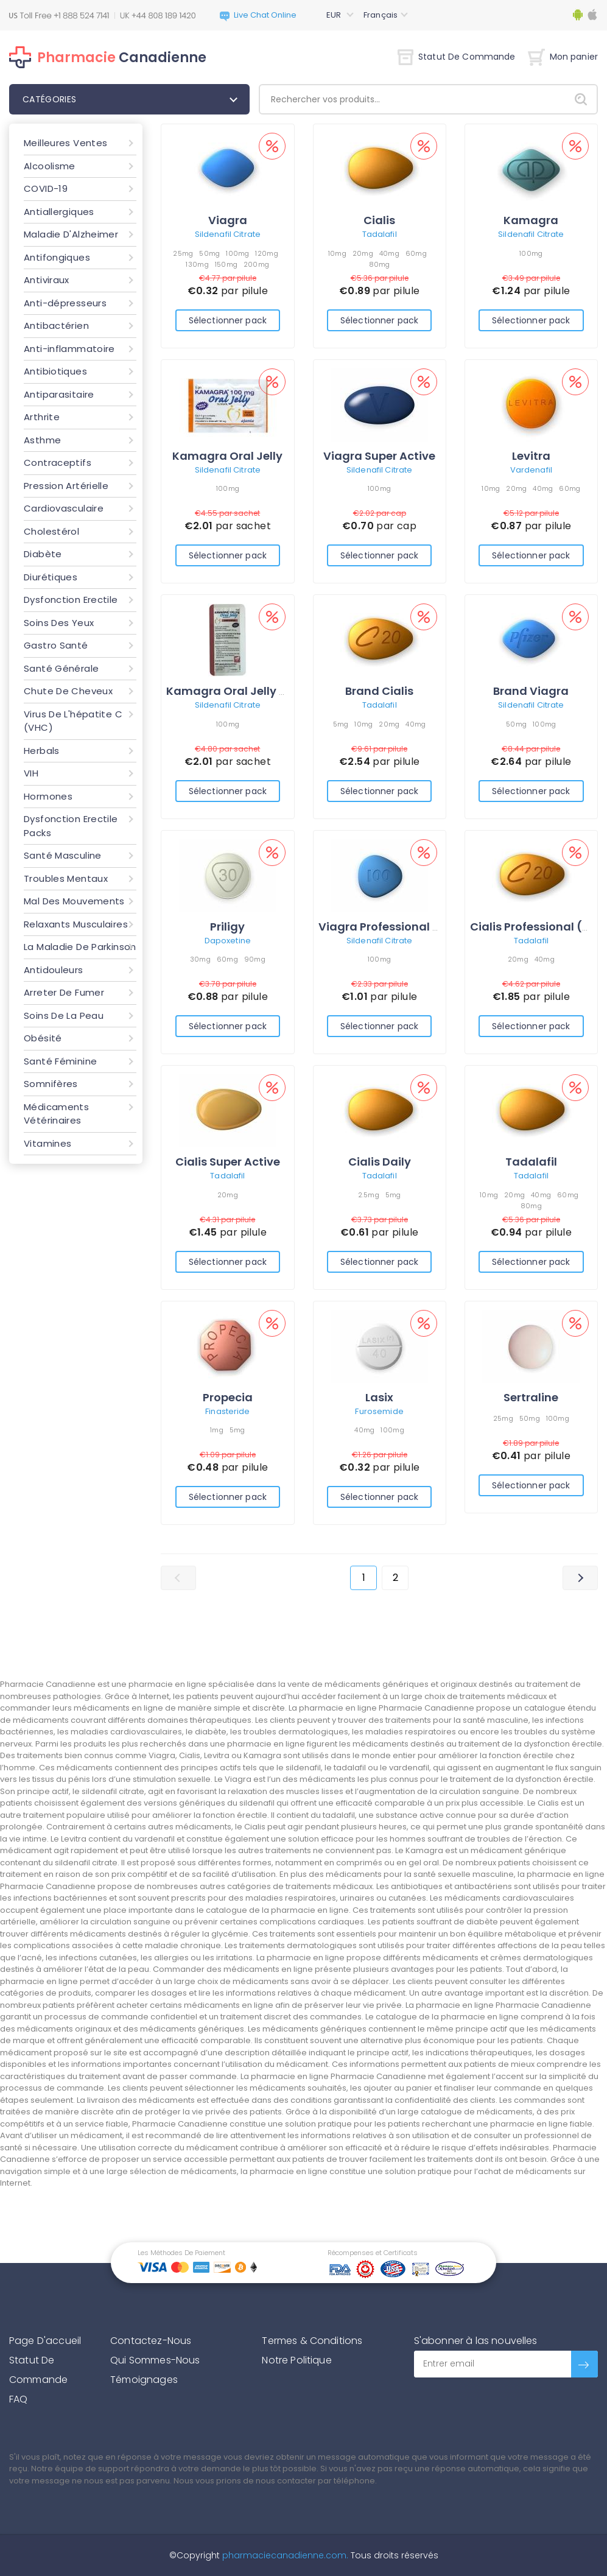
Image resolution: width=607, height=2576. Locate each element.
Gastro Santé (56, 645)
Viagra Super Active (379, 455)
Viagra (227, 220)
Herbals (42, 750)
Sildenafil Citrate (228, 234)
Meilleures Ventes (65, 142)
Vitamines (47, 1143)
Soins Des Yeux (59, 622)
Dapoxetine (228, 940)
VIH (31, 773)
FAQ (18, 2399)
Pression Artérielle (66, 485)
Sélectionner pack (228, 320)
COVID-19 (46, 188)
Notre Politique (296, 2360)
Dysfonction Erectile (71, 599)
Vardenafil (531, 470)
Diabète (43, 553)
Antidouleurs (53, 969)
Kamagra (530, 220)
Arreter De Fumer (64, 992)
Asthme (42, 440)
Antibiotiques (55, 371)
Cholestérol (51, 531)
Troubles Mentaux (66, 878)
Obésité (43, 1038)
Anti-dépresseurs (65, 303)
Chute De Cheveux (68, 690)
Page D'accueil (45, 2341)
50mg (209, 253)
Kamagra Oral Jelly (227, 455)
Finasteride (227, 1411)
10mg (337, 253)
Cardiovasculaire (64, 508)
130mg (197, 264)
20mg (363, 253)
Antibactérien (56, 325)
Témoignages (144, 2380)
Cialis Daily (379, 1161)
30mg (200, 959)
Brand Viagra (531, 691)
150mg (226, 264)
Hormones (48, 796)
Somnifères (51, 1083)
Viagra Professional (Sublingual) (411, 926)
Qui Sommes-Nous (155, 2360)
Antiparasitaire (59, 394)
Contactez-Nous (150, 2341)
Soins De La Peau (64, 1015)
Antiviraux (46, 279)
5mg (341, 724)
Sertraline (530, 1397)
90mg (254, 959)
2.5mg (368, 1195)
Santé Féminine (60, 1061)
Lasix (379, 1397)
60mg (416, 253)
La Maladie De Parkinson (80, 946)
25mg (183, 253)
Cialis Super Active (227, 1161)
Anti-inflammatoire (69, 348)
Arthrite (42, 416)
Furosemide (379, 1411)
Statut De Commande (457, 57)
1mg (216, 1430)
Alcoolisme (49, 166)
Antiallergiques (59, 211)
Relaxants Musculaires (76, 924)
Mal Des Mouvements (74, 901)
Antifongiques (57, 257)
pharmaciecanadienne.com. (284, 2555)
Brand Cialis (379, 691)
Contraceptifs (57, 462)
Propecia (228, 1397)
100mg (237, 253)
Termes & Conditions (312, 2341)
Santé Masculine (63, 855)
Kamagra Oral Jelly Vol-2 (238, 691)
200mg (256, 264)
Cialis (379, 220)
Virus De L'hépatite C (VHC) (73, 721)
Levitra (531, 455)
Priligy (227, 926)
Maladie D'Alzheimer (71, 234)
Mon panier (563, 57)
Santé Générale (61, 668)
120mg (266, 253)
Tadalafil (379, 234)
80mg (379, 264)
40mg (389, 253)
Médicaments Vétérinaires (56, 1113)
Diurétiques (50, 577)
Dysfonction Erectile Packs (71, 825)
